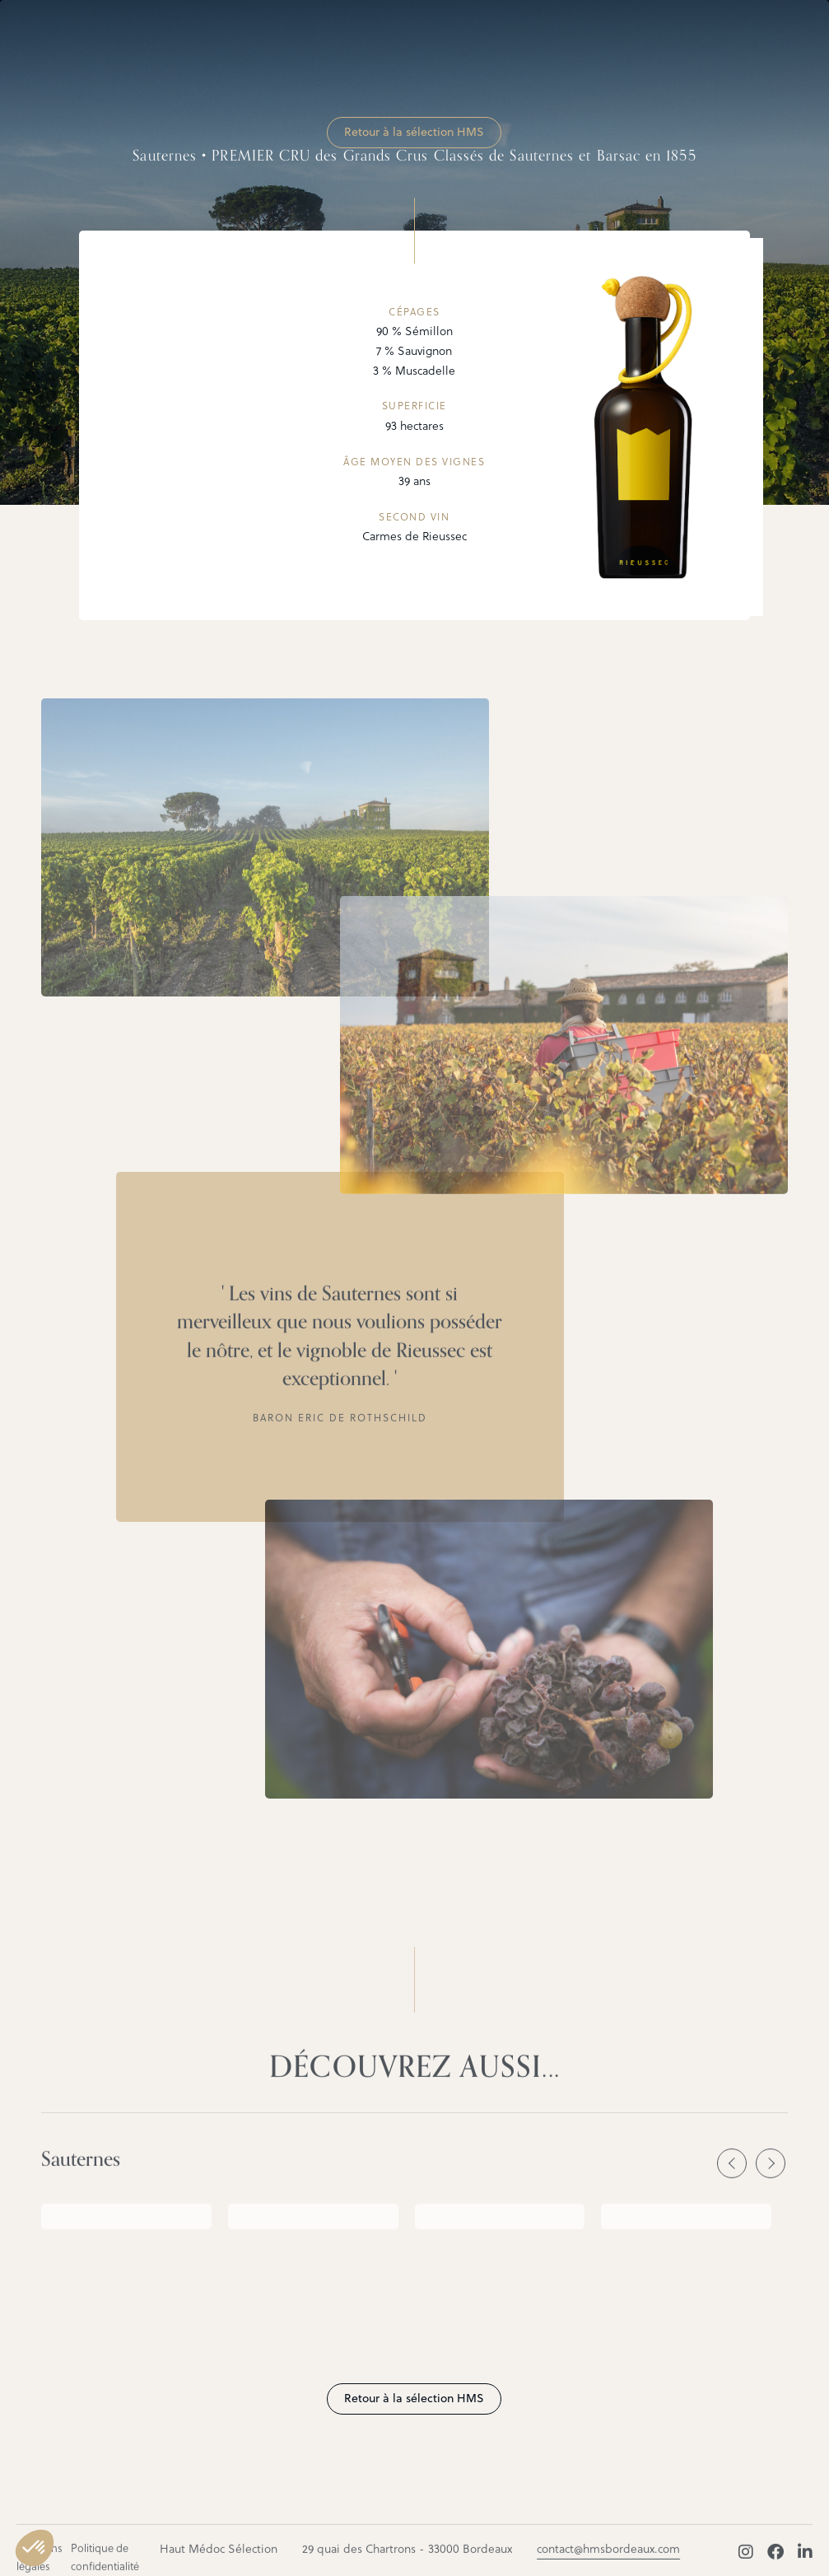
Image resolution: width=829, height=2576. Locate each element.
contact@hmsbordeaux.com (608, 2558)
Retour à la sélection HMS (414, 132)
